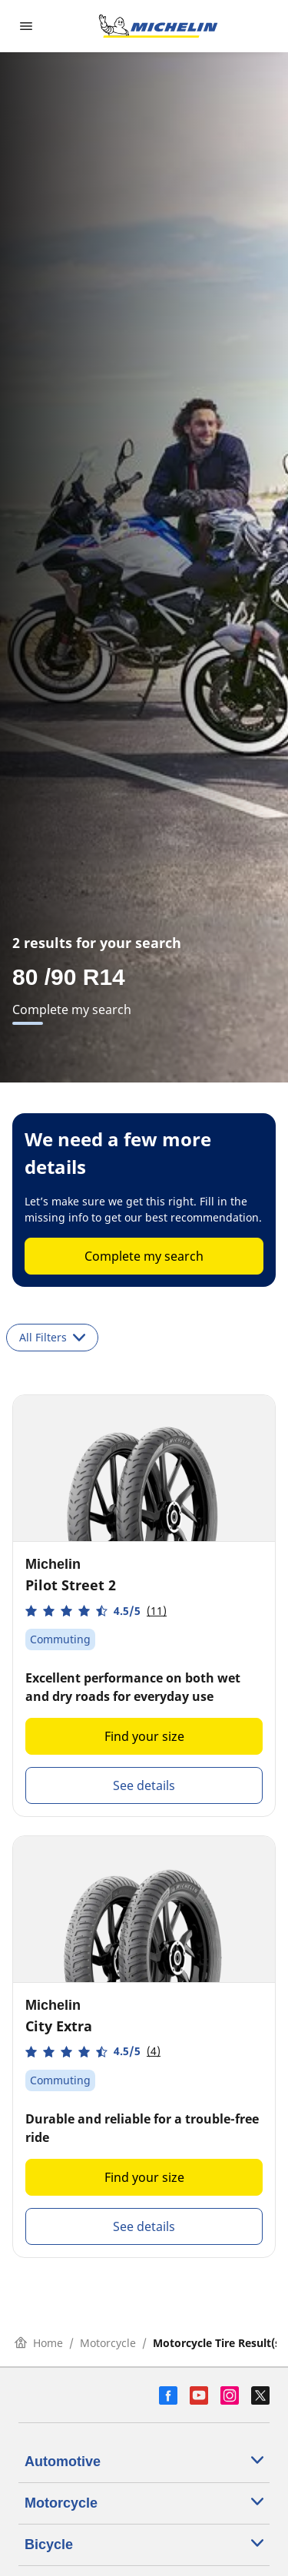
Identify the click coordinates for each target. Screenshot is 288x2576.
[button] (96, 1610)
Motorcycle (108, 2343)
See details (144, 1785)
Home (39, 2343)
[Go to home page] (158, 26)
